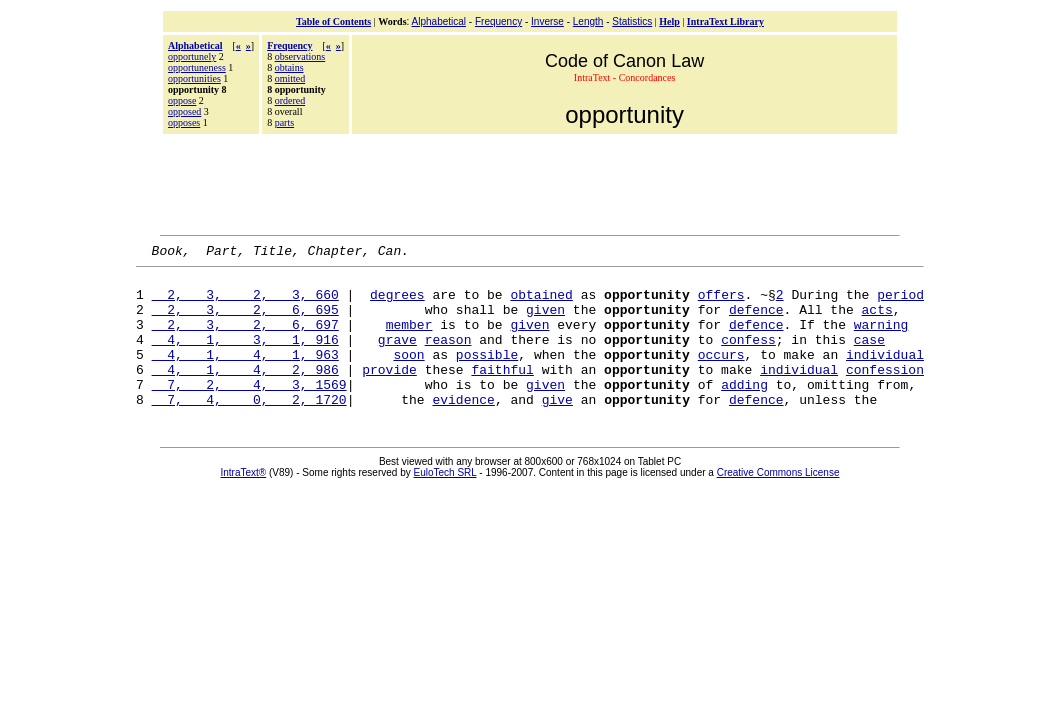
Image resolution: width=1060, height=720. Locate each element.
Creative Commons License (778, 502)
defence (756, 321)
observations (300, 56)
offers (721, 303)
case (869, 357)
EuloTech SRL (445, 502)
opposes (184, 122)
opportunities (194, 78)
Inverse (547, 21)
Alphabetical (439, 21)
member (409, 339)
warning (881, 339)
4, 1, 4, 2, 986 (245, 393)
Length (588, 21)
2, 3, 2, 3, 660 (245, 303)
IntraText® (244, 502)
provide (389, 393)
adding (744, 411)
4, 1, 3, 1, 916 (245, 357)
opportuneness (197, 67)
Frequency (498, 21)
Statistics (632, 21)
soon (408, 375)
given (545, 321)
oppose (182, 100)
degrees (397, 303)
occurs (721, 375)
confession (885, 393)
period (900, 303)
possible (487, 375)
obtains (289, 67)
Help (669, 21)
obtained (541, 303)
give (557, 429)
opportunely (192, 56)
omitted (290, 78)
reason (448, 357)
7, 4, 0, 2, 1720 (249, 429)
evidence (463, 429)
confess (748, 357)
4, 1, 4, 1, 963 (245, 375)
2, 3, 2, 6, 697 (245, 339)
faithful (502, 393)
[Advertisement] (530, 182)
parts (284, 122)
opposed (184, 111)
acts (877, 321)
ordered (290, 100)
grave (397, 357)
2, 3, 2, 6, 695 (245, 321)
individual (885, 375)
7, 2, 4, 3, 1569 (249, 411)
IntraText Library (725, 21)
